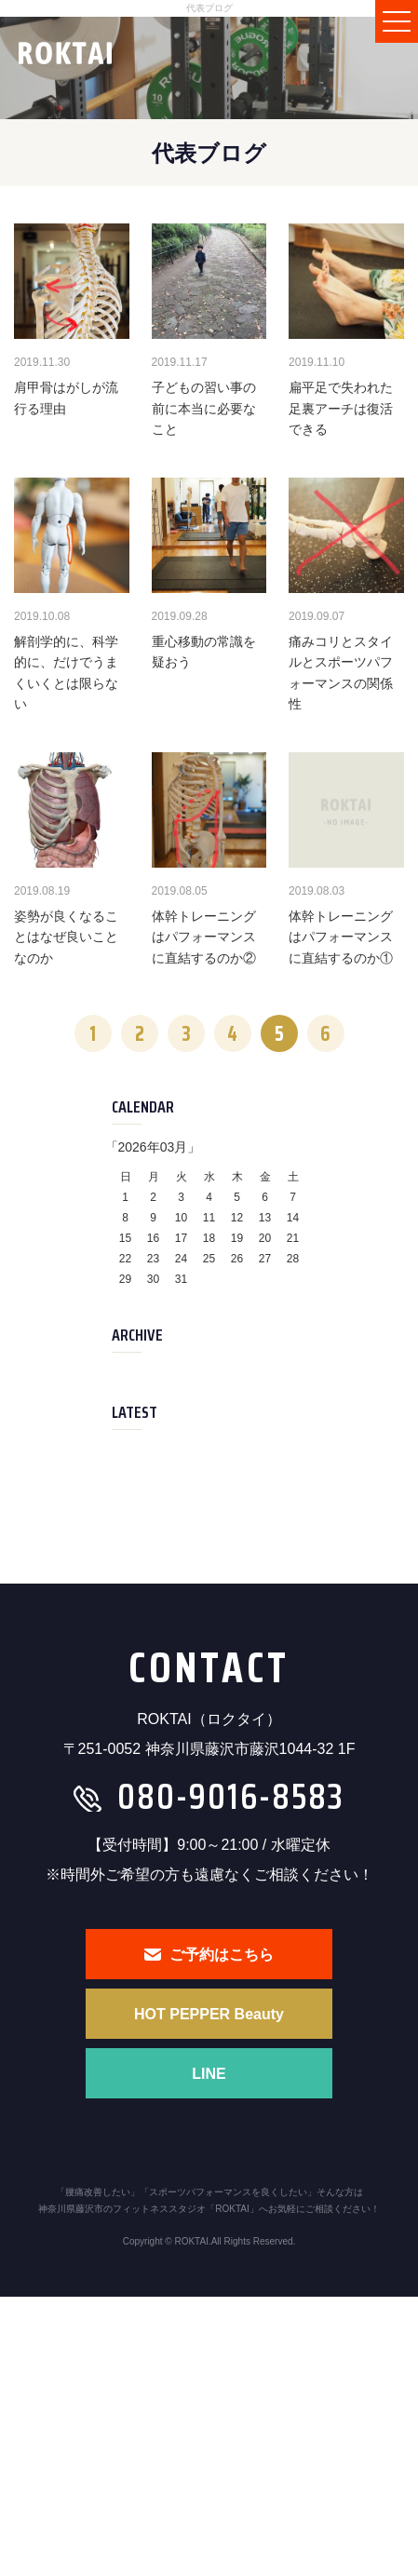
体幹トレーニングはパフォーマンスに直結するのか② (204, 937)
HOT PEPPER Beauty (209, 2014)
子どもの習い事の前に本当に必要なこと (204, 408)
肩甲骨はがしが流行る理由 (66, 397)
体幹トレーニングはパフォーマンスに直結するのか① (341, 937)
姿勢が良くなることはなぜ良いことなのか (66, 937)
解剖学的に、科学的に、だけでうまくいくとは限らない (66, 672)
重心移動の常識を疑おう (204, 651)
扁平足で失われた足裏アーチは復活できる (341, 408)
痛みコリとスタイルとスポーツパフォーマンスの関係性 (341, 672)
